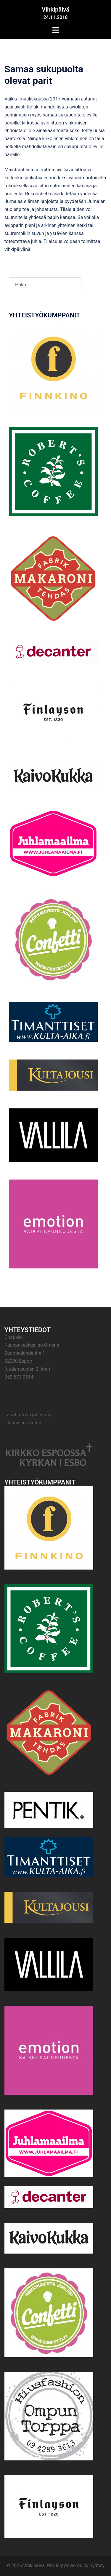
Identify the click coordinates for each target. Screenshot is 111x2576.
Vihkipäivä (55, 9)
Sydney (97, 2565)
